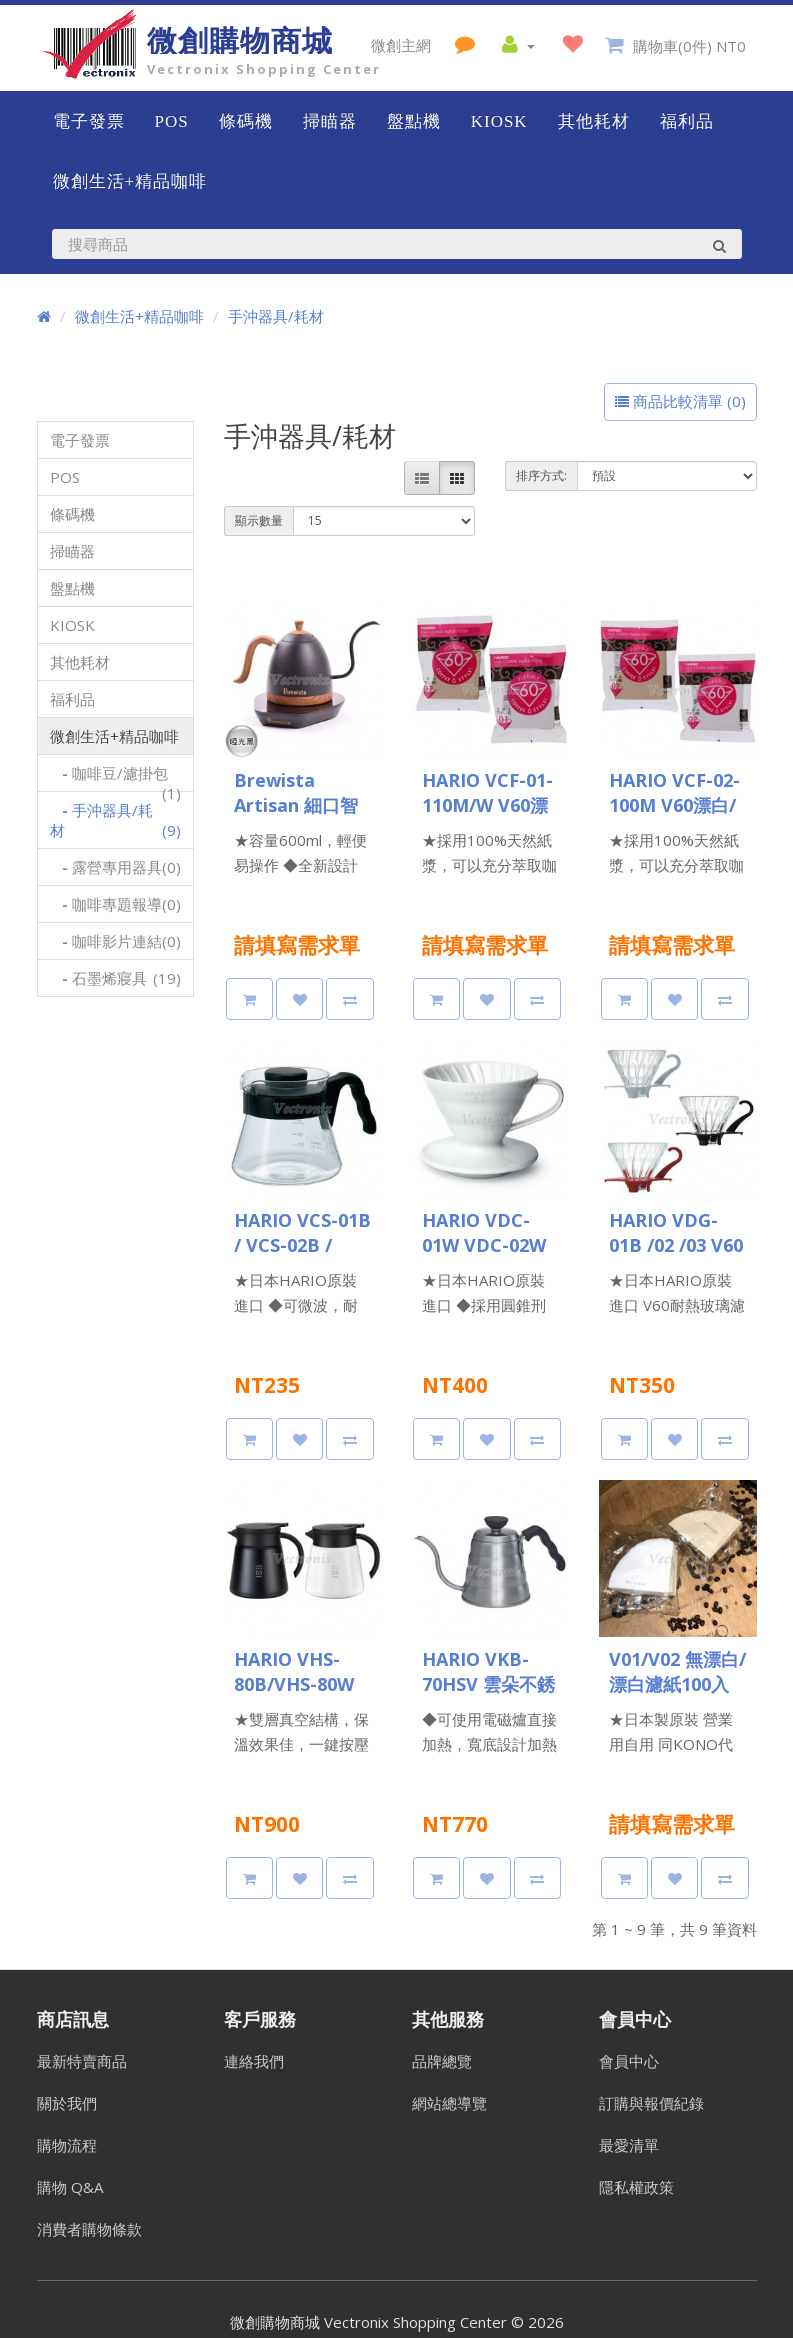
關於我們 (67, 2103)
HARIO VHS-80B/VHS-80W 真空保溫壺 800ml (294, 1696)
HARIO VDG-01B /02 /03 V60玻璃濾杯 (676, 1245)
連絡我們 (254, 2061)
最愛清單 (629, 2145)
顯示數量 (259, 520)
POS (172, 121)
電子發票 (89, 121)
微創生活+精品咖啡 (130, 181)
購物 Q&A (70, 2187)
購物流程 (67, 2145)
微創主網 (401, 45)
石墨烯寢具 (116, 978)
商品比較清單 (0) (680, 401)
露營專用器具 (116, 867)
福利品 (687, 121)
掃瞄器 (330, 121)
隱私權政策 (636, 2187)
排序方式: (541, 475)
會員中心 (629, 2061)
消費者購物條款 (89, 2229)
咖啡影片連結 (116, 941)
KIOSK (499, 121)
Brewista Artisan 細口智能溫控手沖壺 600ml (296, 817)
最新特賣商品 (82, 2061)
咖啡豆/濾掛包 (116, 777)
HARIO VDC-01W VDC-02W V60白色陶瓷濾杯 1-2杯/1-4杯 (484, 1257)
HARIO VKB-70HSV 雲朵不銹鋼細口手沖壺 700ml (488, 1696)
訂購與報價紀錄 (651, 2103)
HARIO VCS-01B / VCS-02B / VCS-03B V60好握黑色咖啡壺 (302, 1257)
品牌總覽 (442, 2061)
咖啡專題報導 (116, 904)
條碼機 (246, 121)
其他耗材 (594, 121)
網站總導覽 (449, 2103)
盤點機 (414, 121)
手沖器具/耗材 (276, 316)
